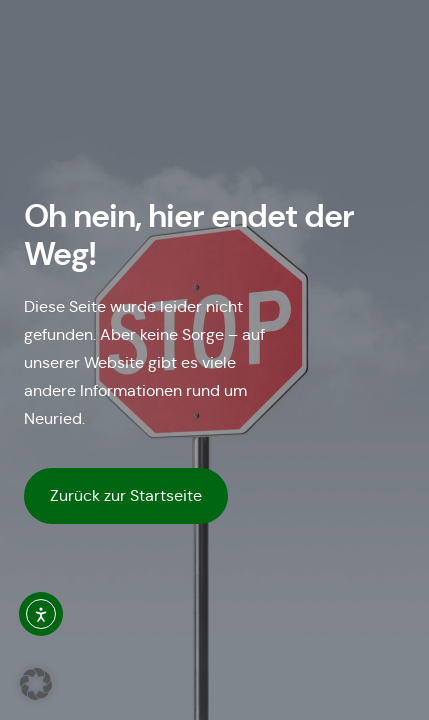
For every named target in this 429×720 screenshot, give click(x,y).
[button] (36, 684)
